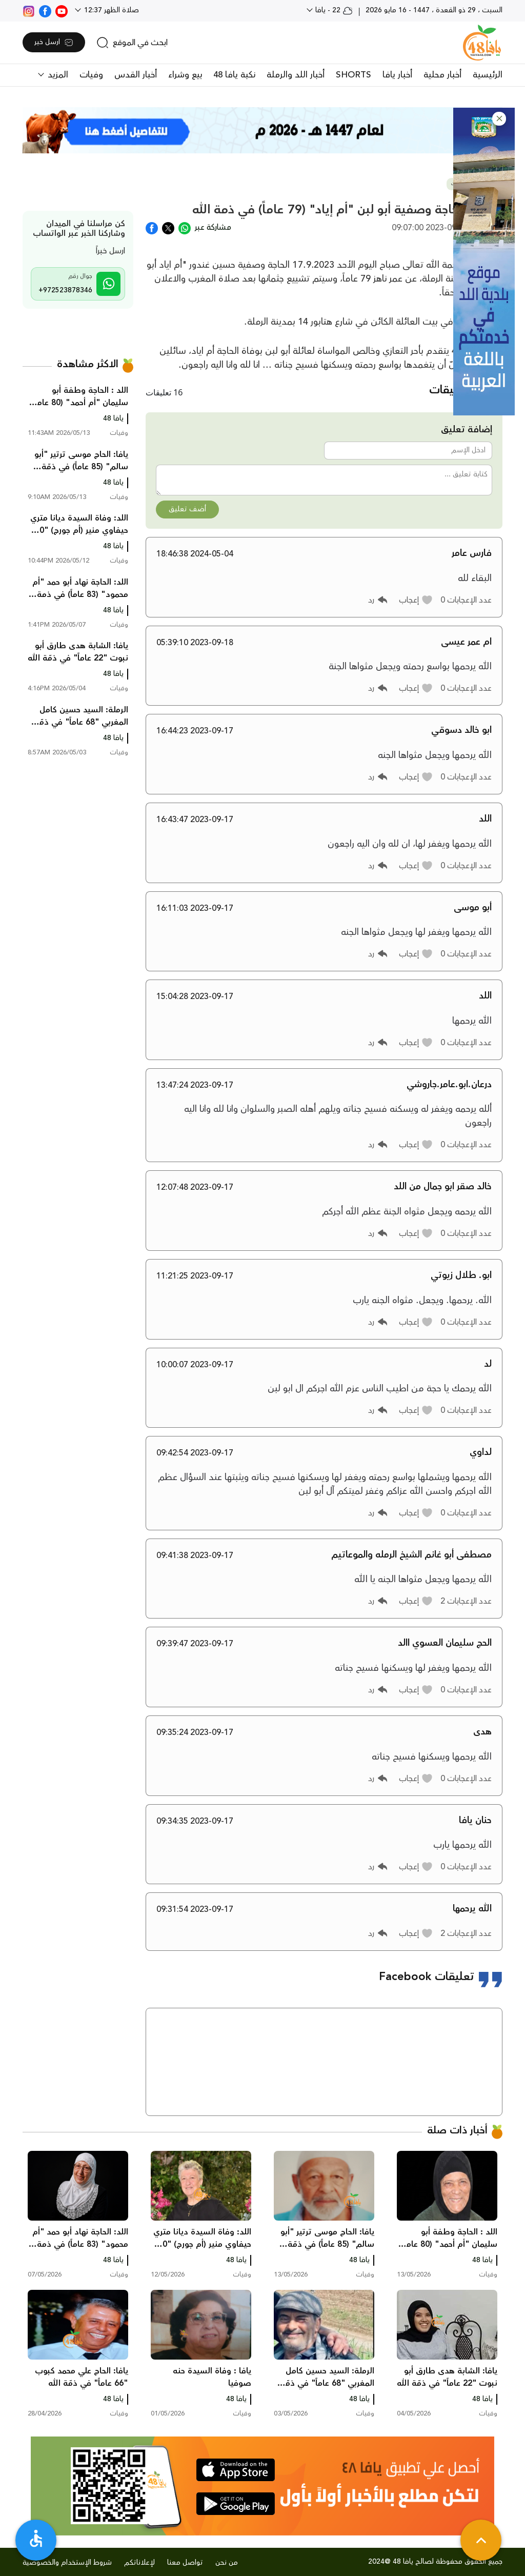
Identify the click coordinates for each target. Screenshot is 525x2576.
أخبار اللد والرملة (296, 75)
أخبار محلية (442, 75)
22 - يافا (333, 10)
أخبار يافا (397, 75)
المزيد (56, 75)
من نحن (226, 2562)
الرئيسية (487, 75)
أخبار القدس (135, 75)
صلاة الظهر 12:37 (110, 10)
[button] (499, 119)
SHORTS (353, 75)
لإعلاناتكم (139, 2562)
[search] (132, 42)
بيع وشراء (185, 75)
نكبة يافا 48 (234, 75)
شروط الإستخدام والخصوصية (67, 2562)
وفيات (91, 75)
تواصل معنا (185, 2562)
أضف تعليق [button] (187, 509)
